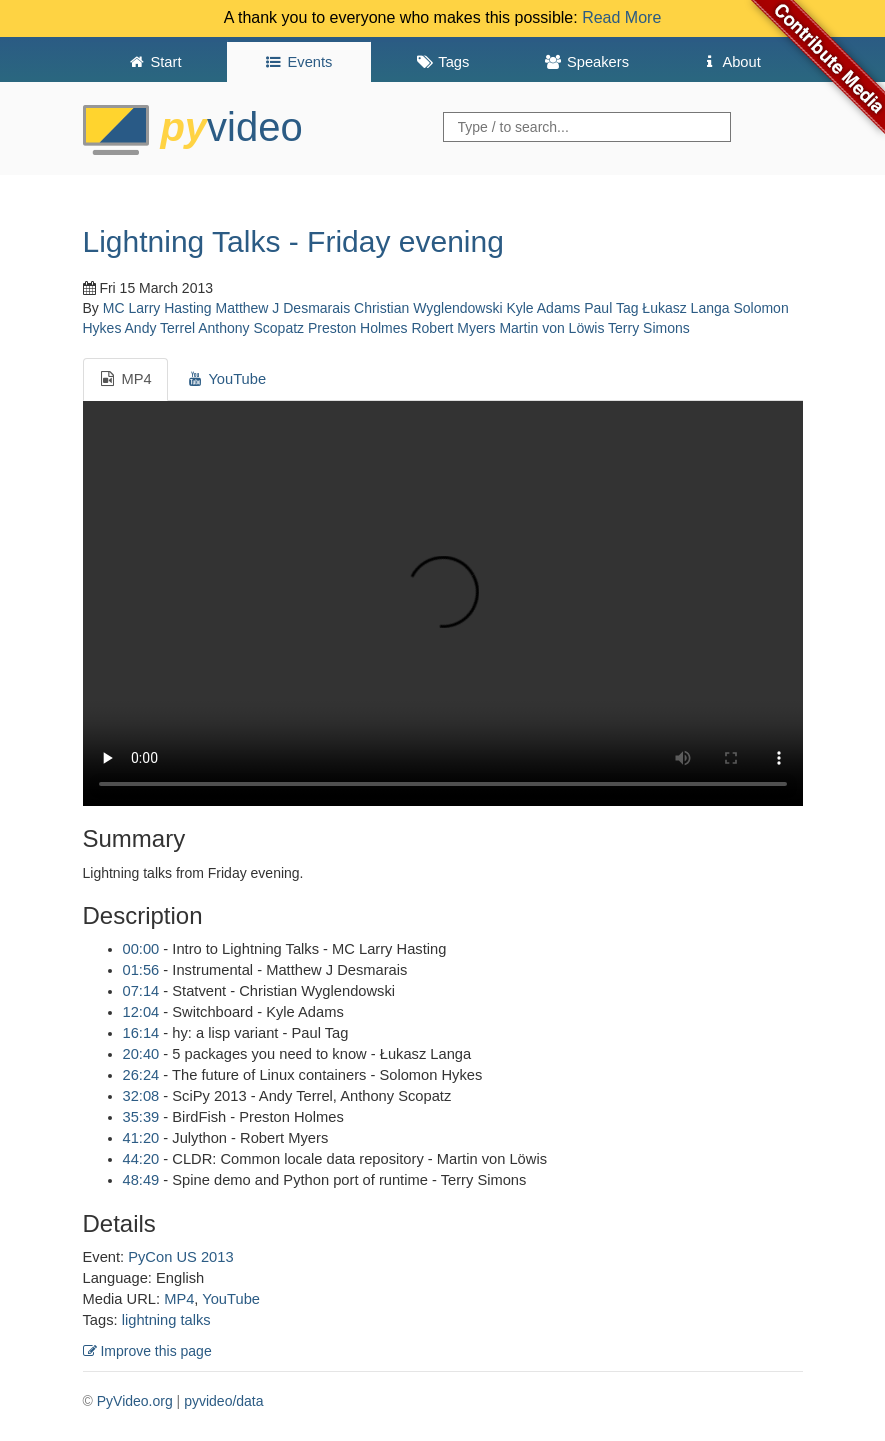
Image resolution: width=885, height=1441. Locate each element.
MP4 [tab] (125, 379)
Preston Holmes (358, 328)
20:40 (141, 1054)
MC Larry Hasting (157, 308)
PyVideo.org (135, 1401)
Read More (621, 17)
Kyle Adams (543, 308)
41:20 (141, 1138)
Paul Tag (611, 308)
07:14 (141, 991)
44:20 (141, 1159)
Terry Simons (649, 328)
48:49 (141, 1180)
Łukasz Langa (685, 308)
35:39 (141, 1117)
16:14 (141, 1033)
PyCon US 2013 (180, 1257)
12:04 (141, 1012)
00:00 (141, 949)
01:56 (141, 970)
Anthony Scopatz (251, 328)
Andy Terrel (160, 328)
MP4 (179, 1299)
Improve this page (147, 1351)
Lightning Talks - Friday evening (293, 241)
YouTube (231, 1299)
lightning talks (166, 1320)
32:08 (141, 1096)
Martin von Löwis (551, 328)
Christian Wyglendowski (428, 308)
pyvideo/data (223, 1401)
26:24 (141, 1075)
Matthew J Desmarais (283, 308)
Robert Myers (453, 328)
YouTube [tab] (226, 379)
